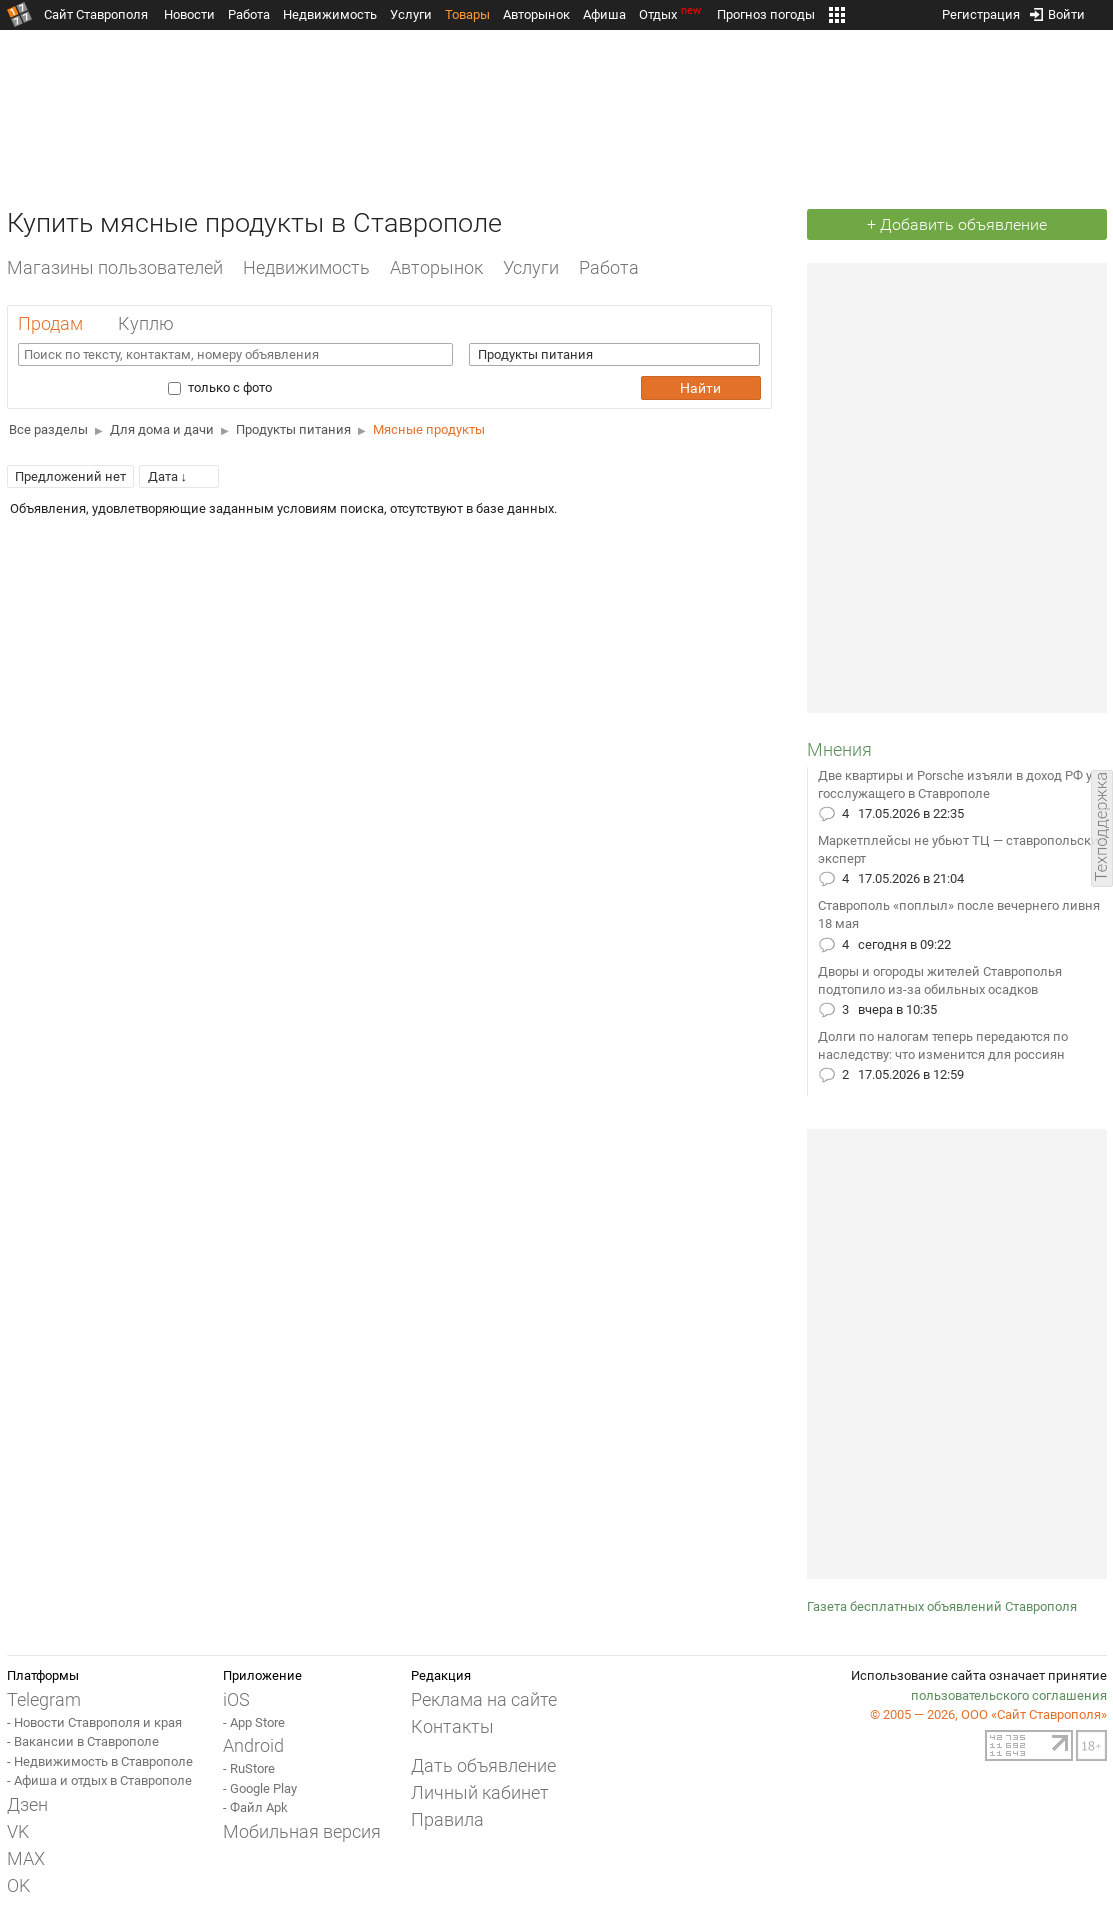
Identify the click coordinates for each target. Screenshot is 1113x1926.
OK (18, 1885)
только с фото (224, 387)
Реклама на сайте (484, 1699)
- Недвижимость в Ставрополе (100, 1761)
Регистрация (981, 10)
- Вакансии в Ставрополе (83, 1741)
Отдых (671, 14)
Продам (50, 323)
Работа (249, 14)
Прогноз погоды (766, 14)
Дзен (27, 1804)
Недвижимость (330, 14)
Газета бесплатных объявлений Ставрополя (942, 1606)
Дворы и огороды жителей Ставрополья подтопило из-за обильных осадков (940, 980)
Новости (189, 14)
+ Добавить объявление (957, 224)
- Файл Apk (255, 1807)
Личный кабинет (480, 1792)
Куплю (146, 323)
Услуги (411, 14)
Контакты (452, 1726)
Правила (447, 1819)
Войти (1057, 10)
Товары (467, 14)
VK (18, 1831)
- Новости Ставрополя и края (94, 1722)
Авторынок (536, 14)
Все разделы (48, 429)
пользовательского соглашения (1009, 1695)
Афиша (604, 14)
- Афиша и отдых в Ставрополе (99, 1780)
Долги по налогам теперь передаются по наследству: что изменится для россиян (943, 1045)
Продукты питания (293, 429)
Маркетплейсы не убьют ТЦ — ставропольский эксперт (962, 849)
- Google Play (260, 1788)
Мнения (839, 749)
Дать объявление (483, 1765)
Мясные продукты (429, 429)
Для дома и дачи (162, 429)
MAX (26, 1858)
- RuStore (249, 1768)
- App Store (254, 1722)
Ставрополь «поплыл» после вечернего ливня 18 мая (959, 914)
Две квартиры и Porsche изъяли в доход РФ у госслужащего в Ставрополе (955, 784)
